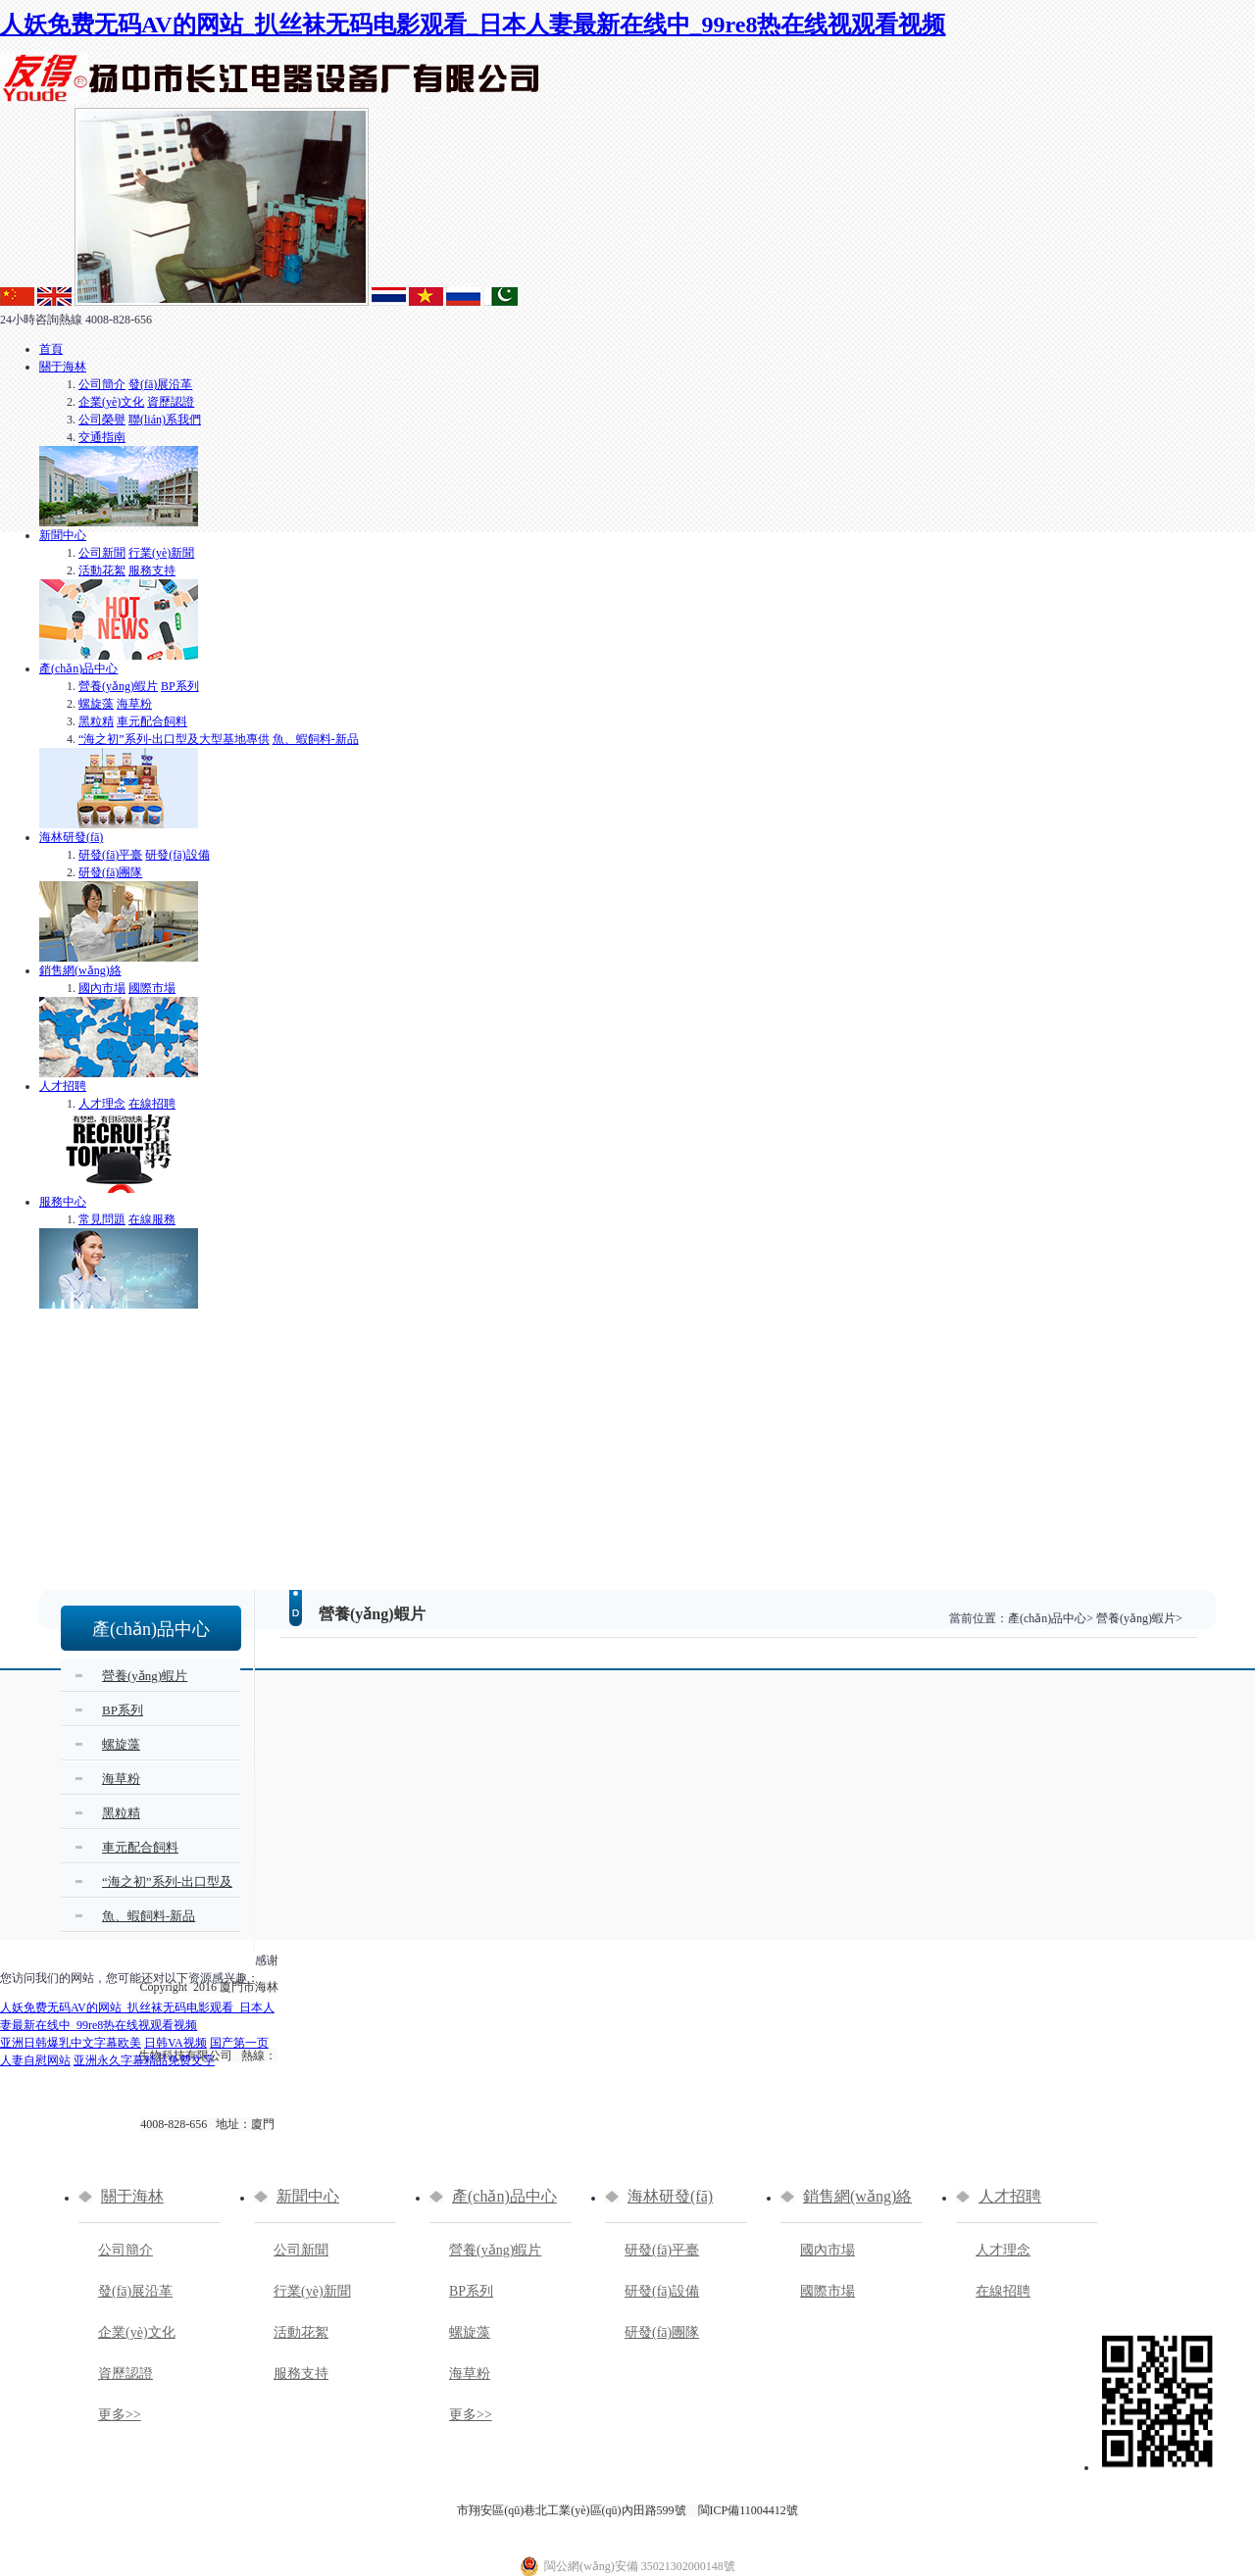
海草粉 (134, 704)
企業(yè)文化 (111, 402)
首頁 (51, 349)
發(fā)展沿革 (160, 384)
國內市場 (102, 988)
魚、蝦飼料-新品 (316, 739)
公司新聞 (102, 553)
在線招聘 (152, 1104)
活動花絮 (102, 570)
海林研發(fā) (71, 837)
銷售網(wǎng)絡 (80, 970)
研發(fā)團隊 (110, 872)
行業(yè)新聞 (161, 553)
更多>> (119, 2414)
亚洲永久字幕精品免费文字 (144, 2060)
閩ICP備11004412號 (748, 2510)
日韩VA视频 (175, 2043)
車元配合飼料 (152, 721)
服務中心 (62, 1202)
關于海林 (62, 366)
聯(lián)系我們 (164, 419)
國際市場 (152, 988)
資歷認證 (170, 402)
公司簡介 (102, 384)
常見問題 (102, 1219)
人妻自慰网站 (35, 2060)
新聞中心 (62, 535)
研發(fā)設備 (177, 855)
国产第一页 (239, 2043)
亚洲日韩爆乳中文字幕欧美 (70, 2043)
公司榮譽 (102, 419)
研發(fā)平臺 (110, 855)
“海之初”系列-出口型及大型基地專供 (174, 739)
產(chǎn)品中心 (78, 668)
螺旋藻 (96, 704)
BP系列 (180, 686)
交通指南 (102, 437)
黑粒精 (96, 721)
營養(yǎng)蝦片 (118, 686)
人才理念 (102, 1104)
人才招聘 (62, 1086)
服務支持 (152, 570)
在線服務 (152, 1219)
